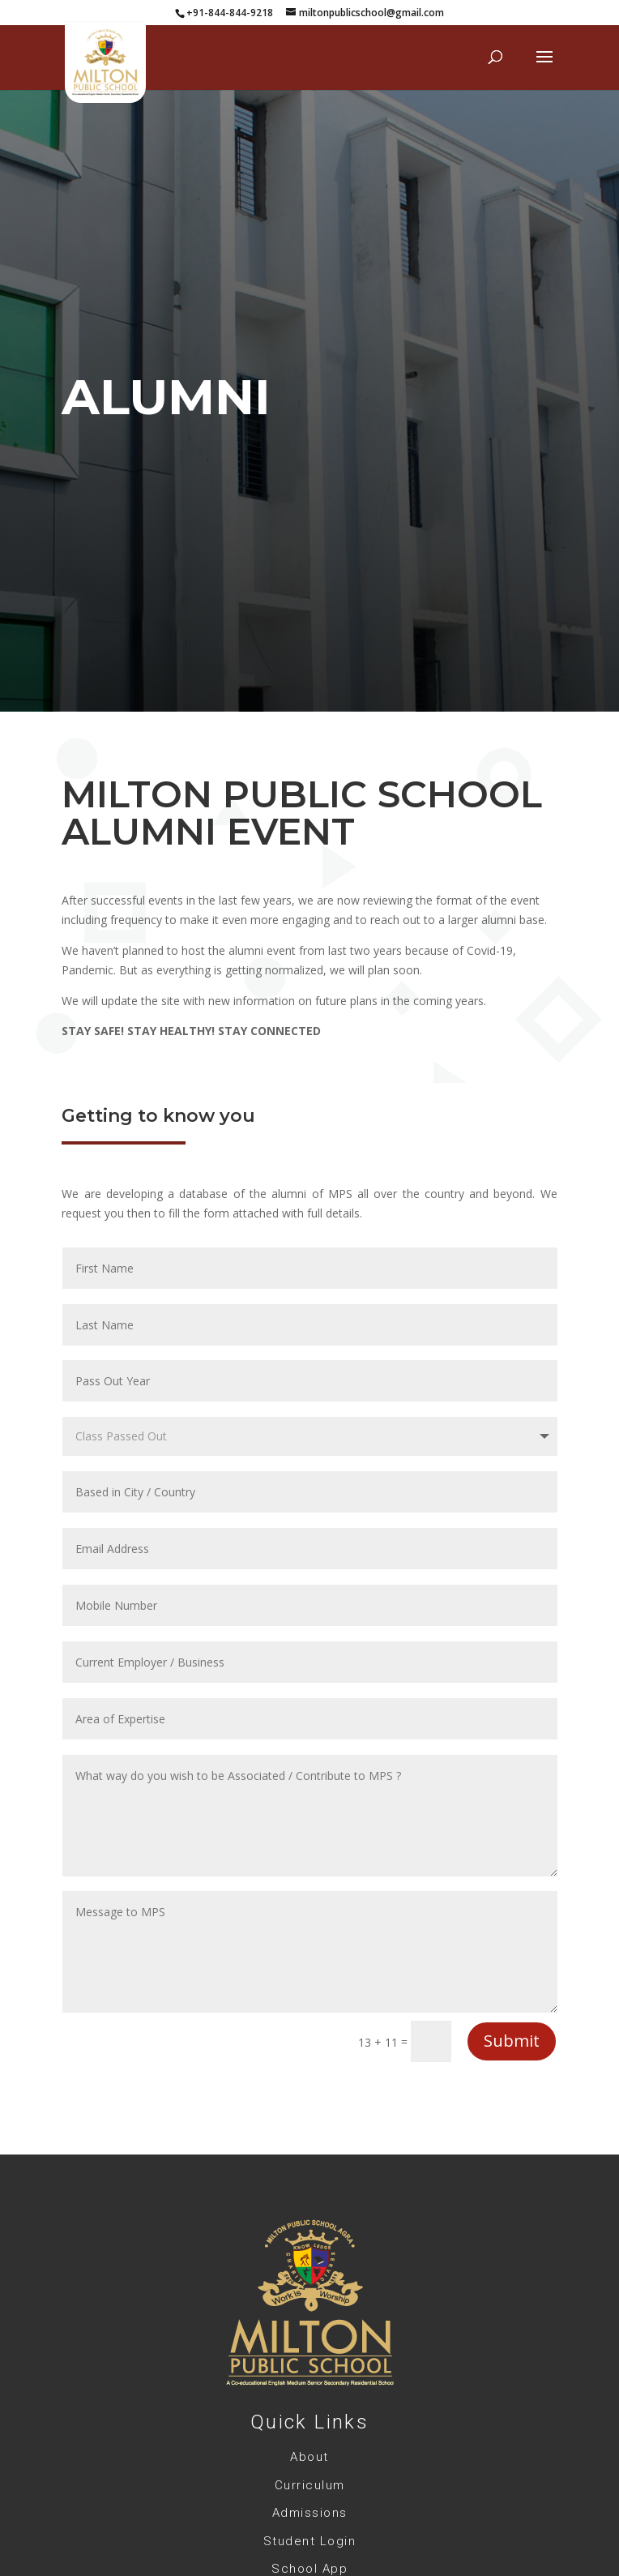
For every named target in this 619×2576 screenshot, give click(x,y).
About (309, 2457)
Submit (512, 2041)
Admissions (310, 2512)
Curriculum (310, 2485)
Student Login (309, 2541)
